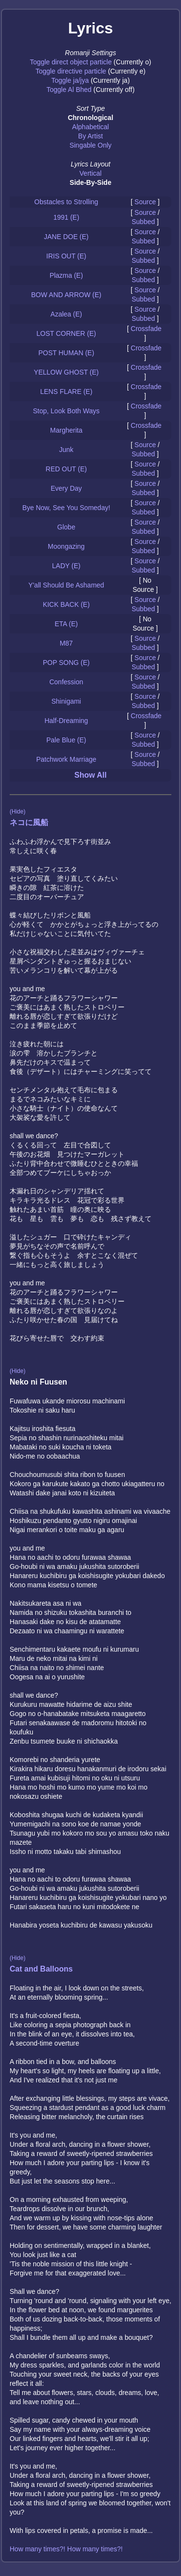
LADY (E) (66, 566)
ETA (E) (66, 624)
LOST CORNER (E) (66, 333)
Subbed (143, 222)
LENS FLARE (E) (66, 391)
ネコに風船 (29, 822)
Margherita (66, 430)
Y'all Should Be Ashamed (66, 585)
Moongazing (66, 546)
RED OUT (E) (66, 469)
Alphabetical (90, 127)
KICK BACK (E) (66, 604)
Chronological (90, 117)
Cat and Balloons (41, 1969)
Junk (66, 449)
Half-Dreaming (66, 720)
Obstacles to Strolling (66, 202)
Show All (90, 775)
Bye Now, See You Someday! (66, 508)
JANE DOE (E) (66, 237)
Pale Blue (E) (66, 740)
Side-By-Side (90, 182)
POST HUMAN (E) (66, 353)
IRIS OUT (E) (66, 256)
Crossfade (146, 328)
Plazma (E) (66, 275)
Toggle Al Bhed (68, 89)
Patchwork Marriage (66, 759)
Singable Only (90, 145)
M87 (66, 643)
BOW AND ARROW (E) (66, 295)
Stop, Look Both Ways (66, 411)
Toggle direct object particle (71, 62)
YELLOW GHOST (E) (66, 372)
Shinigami (66, 701)
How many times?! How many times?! (66, 2549)
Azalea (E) (66, 314)
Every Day (66, 488)
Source (145, 202)
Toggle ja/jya (70, 80)
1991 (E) (66, 217)
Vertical (91, 173)
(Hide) (18, 811)
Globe (66, 527)
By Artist (90, 136)
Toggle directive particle (71, 71)
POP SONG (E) (66, 662)
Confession (66, 682)
